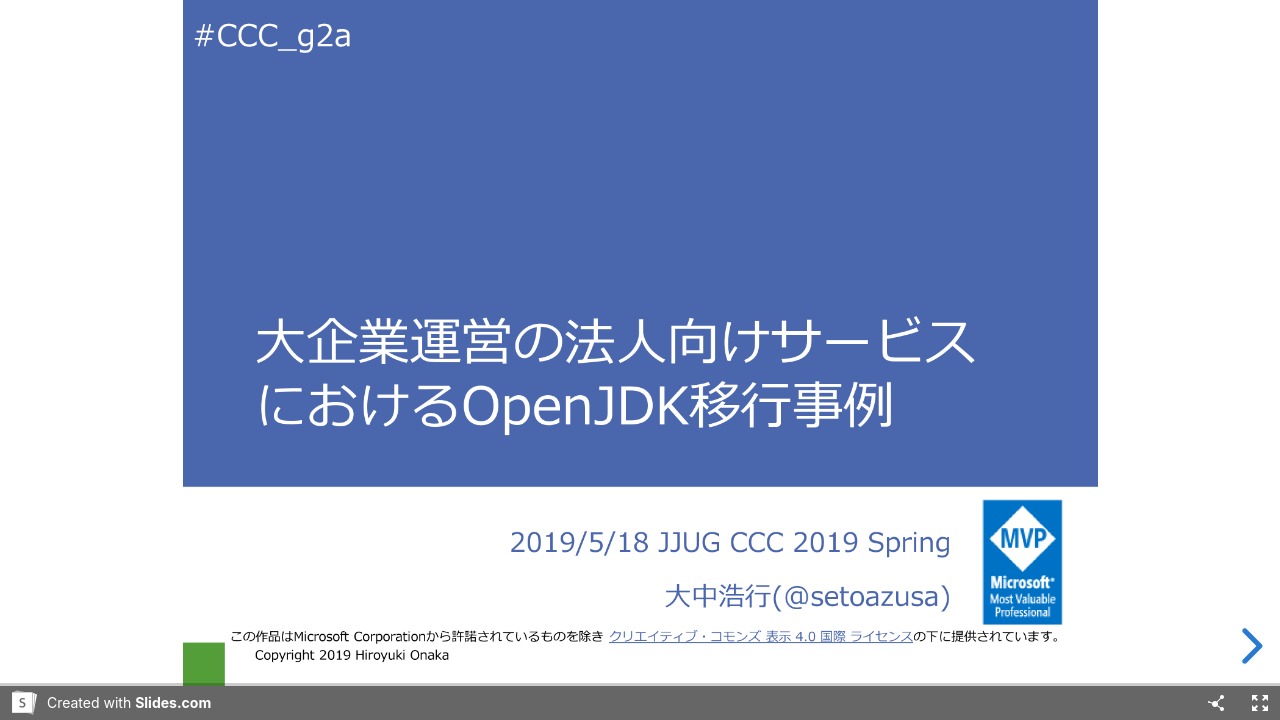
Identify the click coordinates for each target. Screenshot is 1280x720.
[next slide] (1249, 646)
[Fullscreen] (1260, 703)
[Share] (1216, 703)
